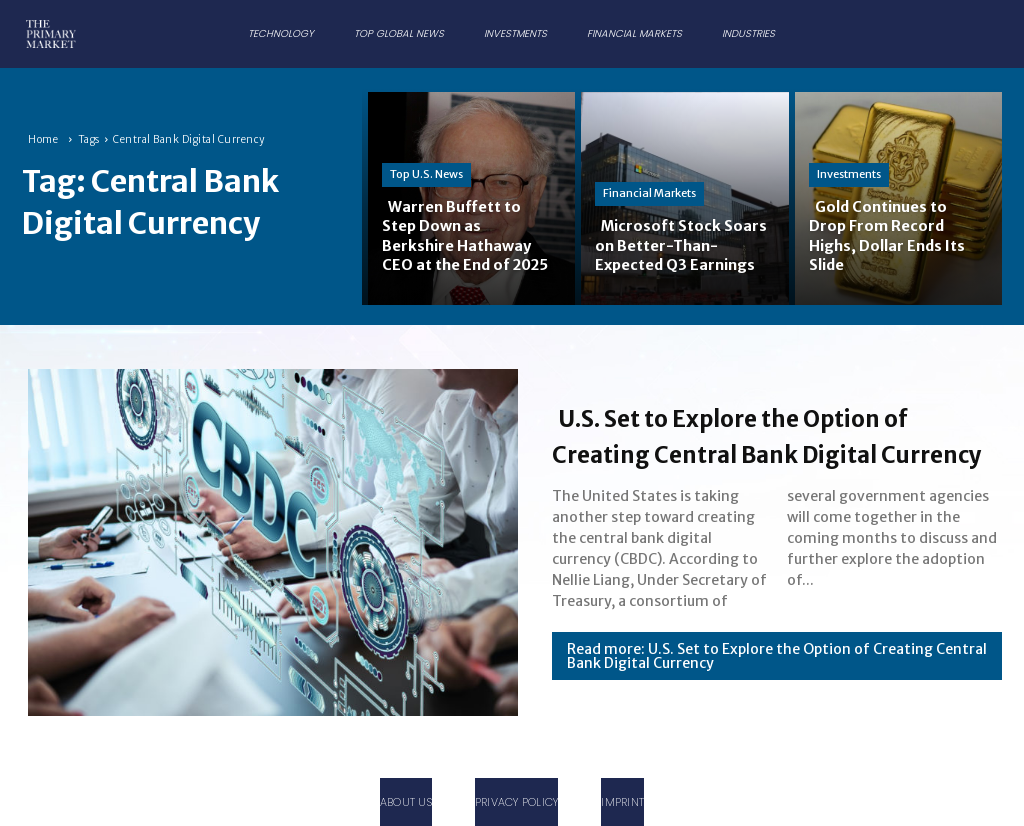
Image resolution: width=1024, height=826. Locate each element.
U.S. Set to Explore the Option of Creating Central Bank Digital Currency (768, 434)
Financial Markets (649, 175)
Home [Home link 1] (43, 139)
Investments (849, 175)
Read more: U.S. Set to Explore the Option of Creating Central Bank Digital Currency (777, 674)
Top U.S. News (426, 155)
